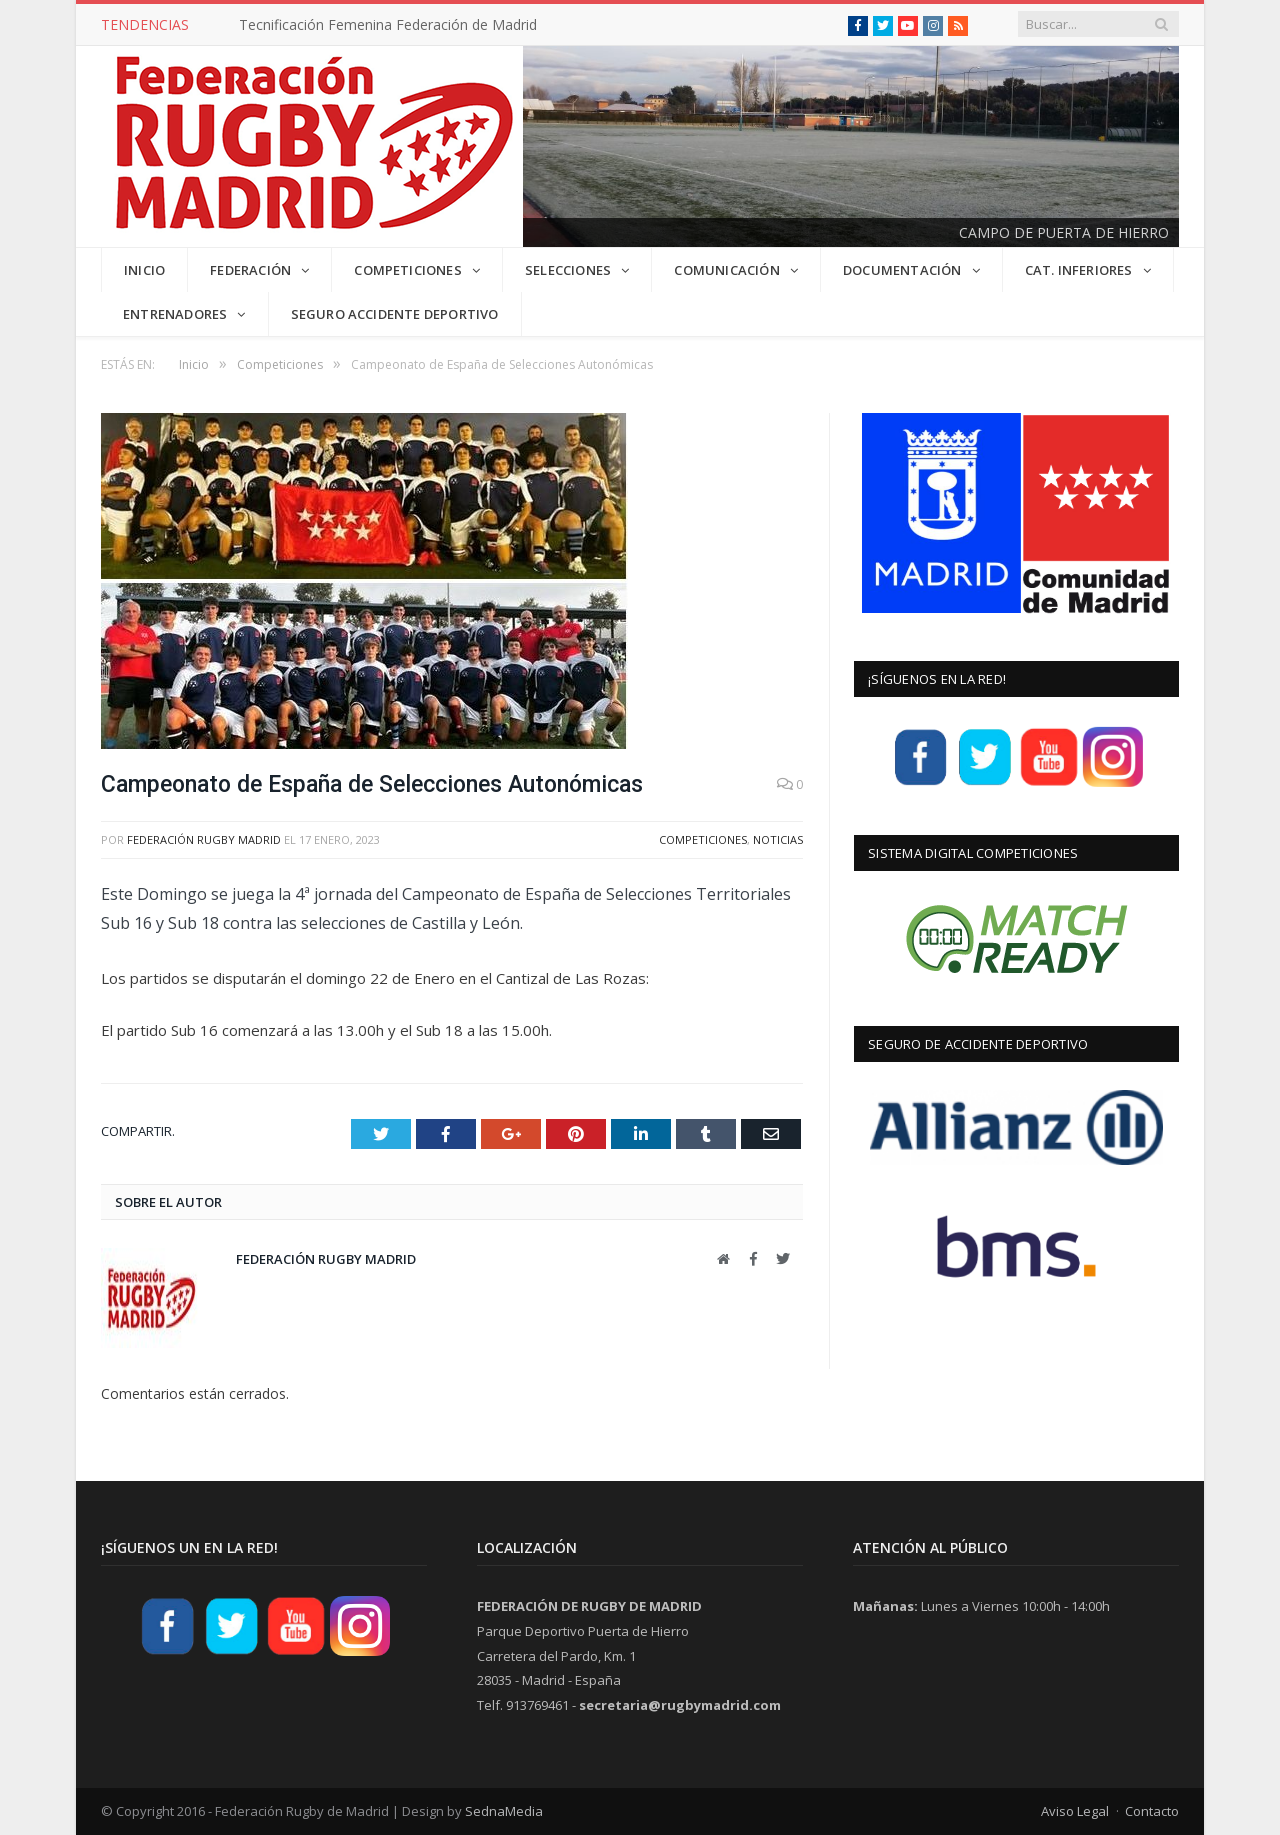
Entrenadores (175, 314)
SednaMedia (504, 1811)
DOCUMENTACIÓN (902, 270)
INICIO (144, 270)
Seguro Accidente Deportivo (395, 314)
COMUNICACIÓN (726, 270)
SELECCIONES (568, 270)
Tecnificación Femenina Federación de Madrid (388, 25)
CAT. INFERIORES (1079, 270)
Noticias (778, 839)
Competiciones (703, 839)
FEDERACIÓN (250, 270)
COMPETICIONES (408, 270)
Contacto (1152, 1811)
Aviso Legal (1075, 1811)
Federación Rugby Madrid (204, 839)
